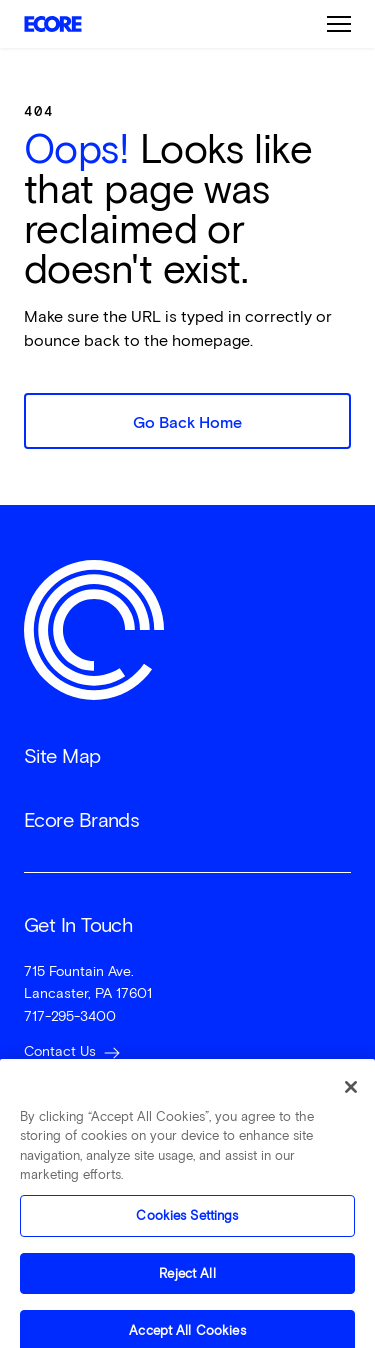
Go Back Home (187, 422)
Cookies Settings (187, 1223)
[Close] (351, 1095)
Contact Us (60, 1051)
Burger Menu (339, 24)
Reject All (187, 1281)
